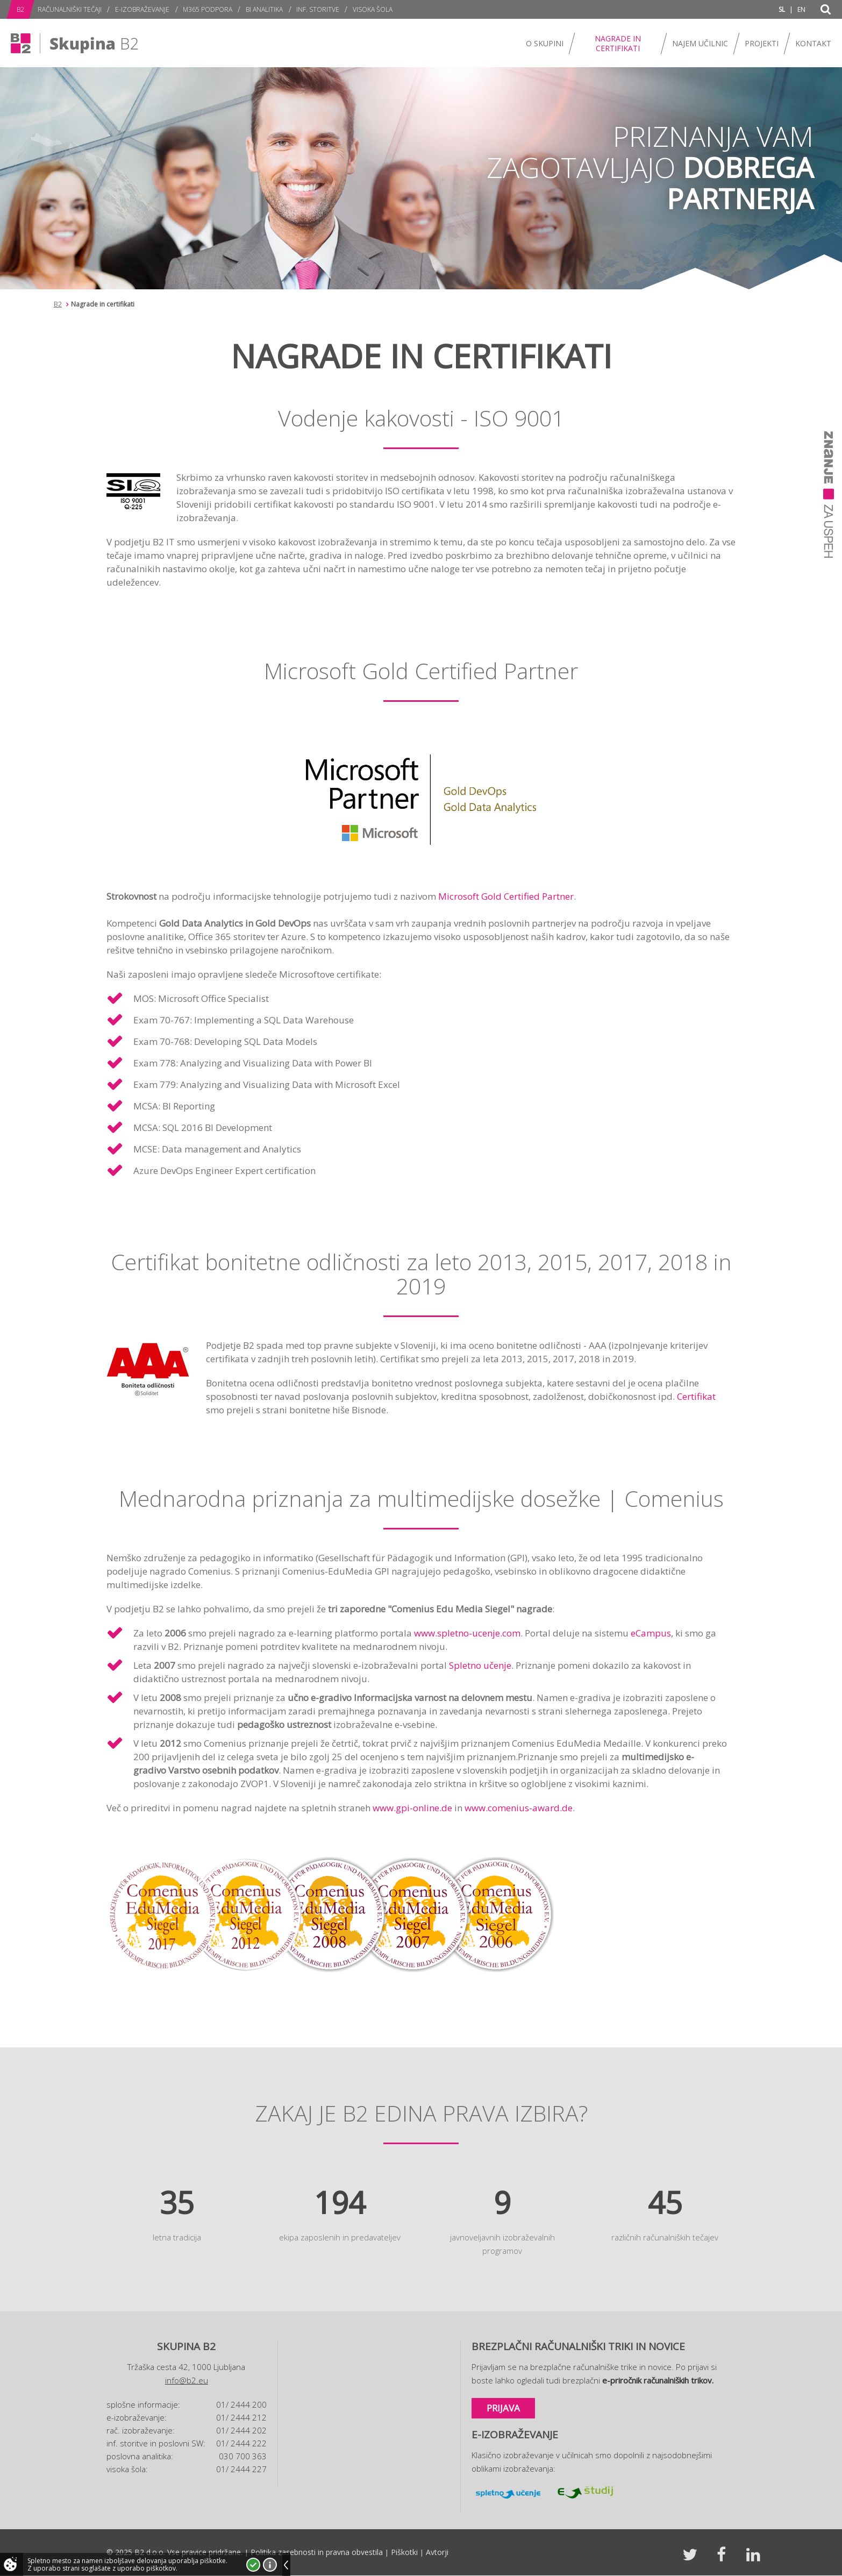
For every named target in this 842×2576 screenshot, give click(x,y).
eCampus (651, 1633)
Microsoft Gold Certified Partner (506, 896)
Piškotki (404, 2552)
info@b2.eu (186, 2380)
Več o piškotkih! (270, 2565)
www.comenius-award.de (519, 1808)
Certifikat (696, 1396)
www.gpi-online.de (412, 1808)
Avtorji (437, 2552)
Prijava (503, 2408)
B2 (58, 304)
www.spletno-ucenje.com (467, 1633)
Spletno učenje (480, 1665)
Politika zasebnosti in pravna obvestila (317, 2552)
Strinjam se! (253, 2565)
